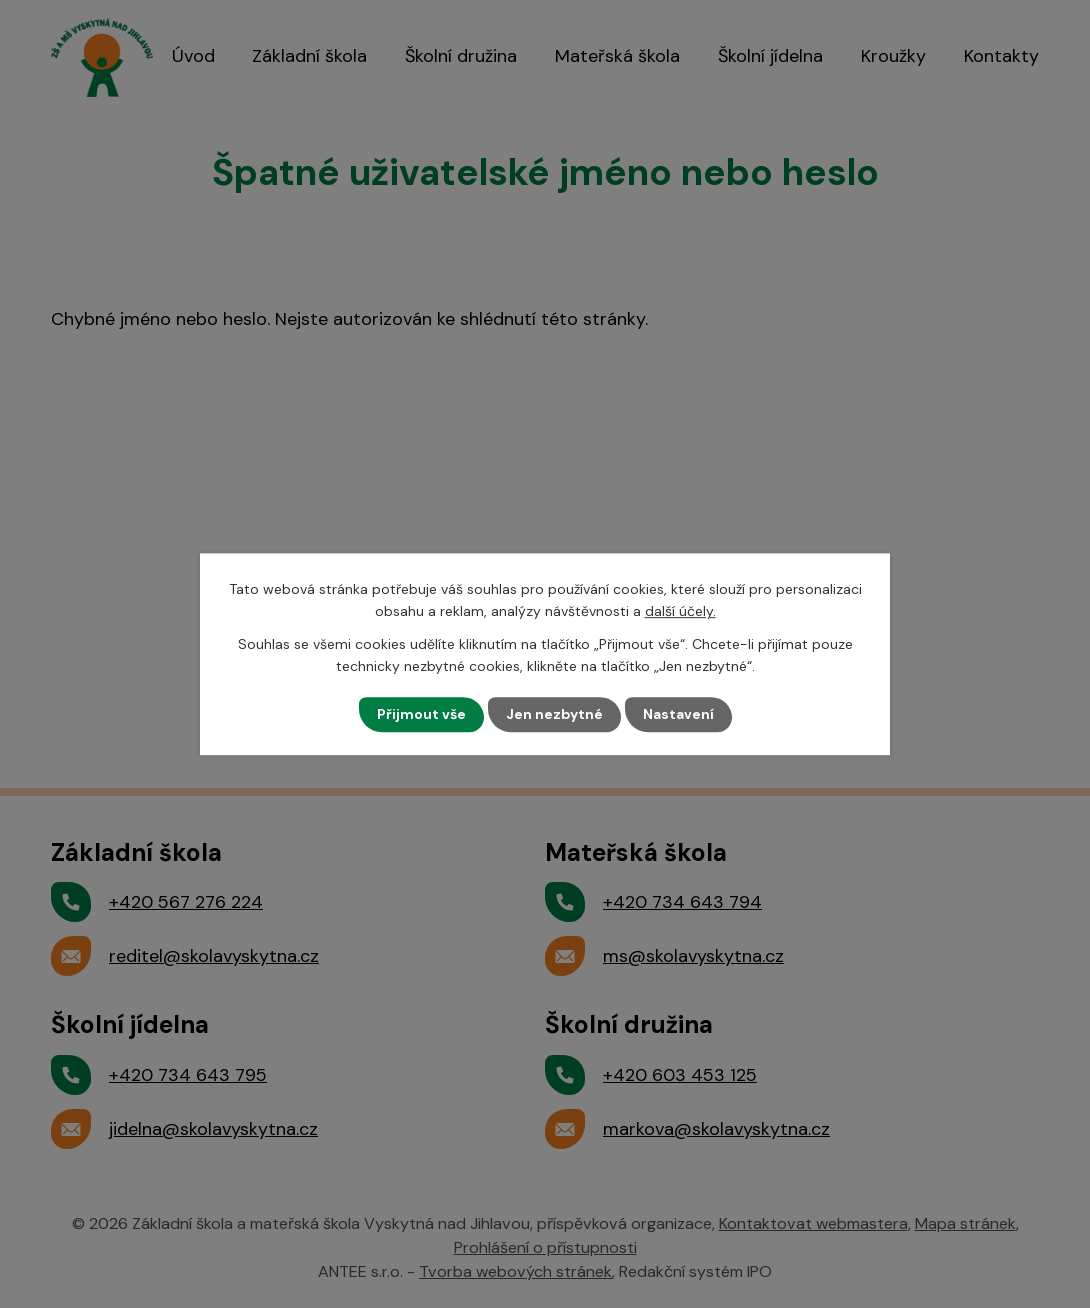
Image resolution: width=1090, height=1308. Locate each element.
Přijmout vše (421, 714)
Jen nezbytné (554, 714)
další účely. (680, 611)
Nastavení (678, 714)
